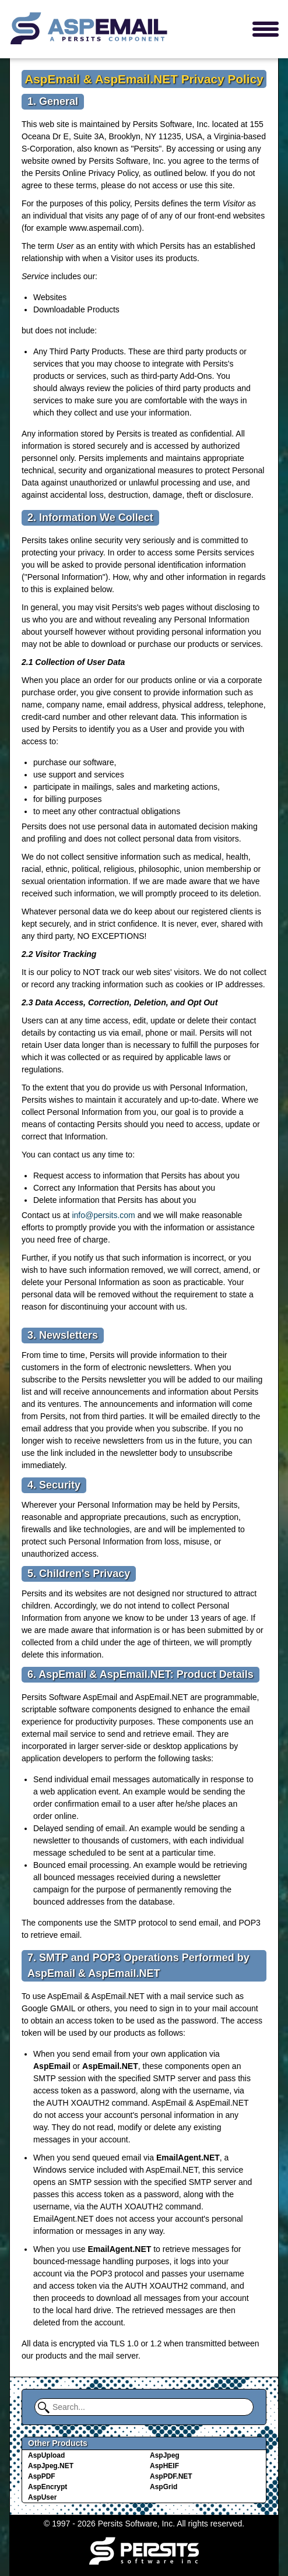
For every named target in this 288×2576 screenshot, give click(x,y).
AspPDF (41, 2476)
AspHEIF (164, 2466)
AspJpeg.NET (50, 2466)
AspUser (42, 2497)
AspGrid (163, 2487)
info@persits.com (103, 1215)
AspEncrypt (47, 2487)
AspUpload (46, 2455)
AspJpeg (165, 2455)
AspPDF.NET (171, 2476)
